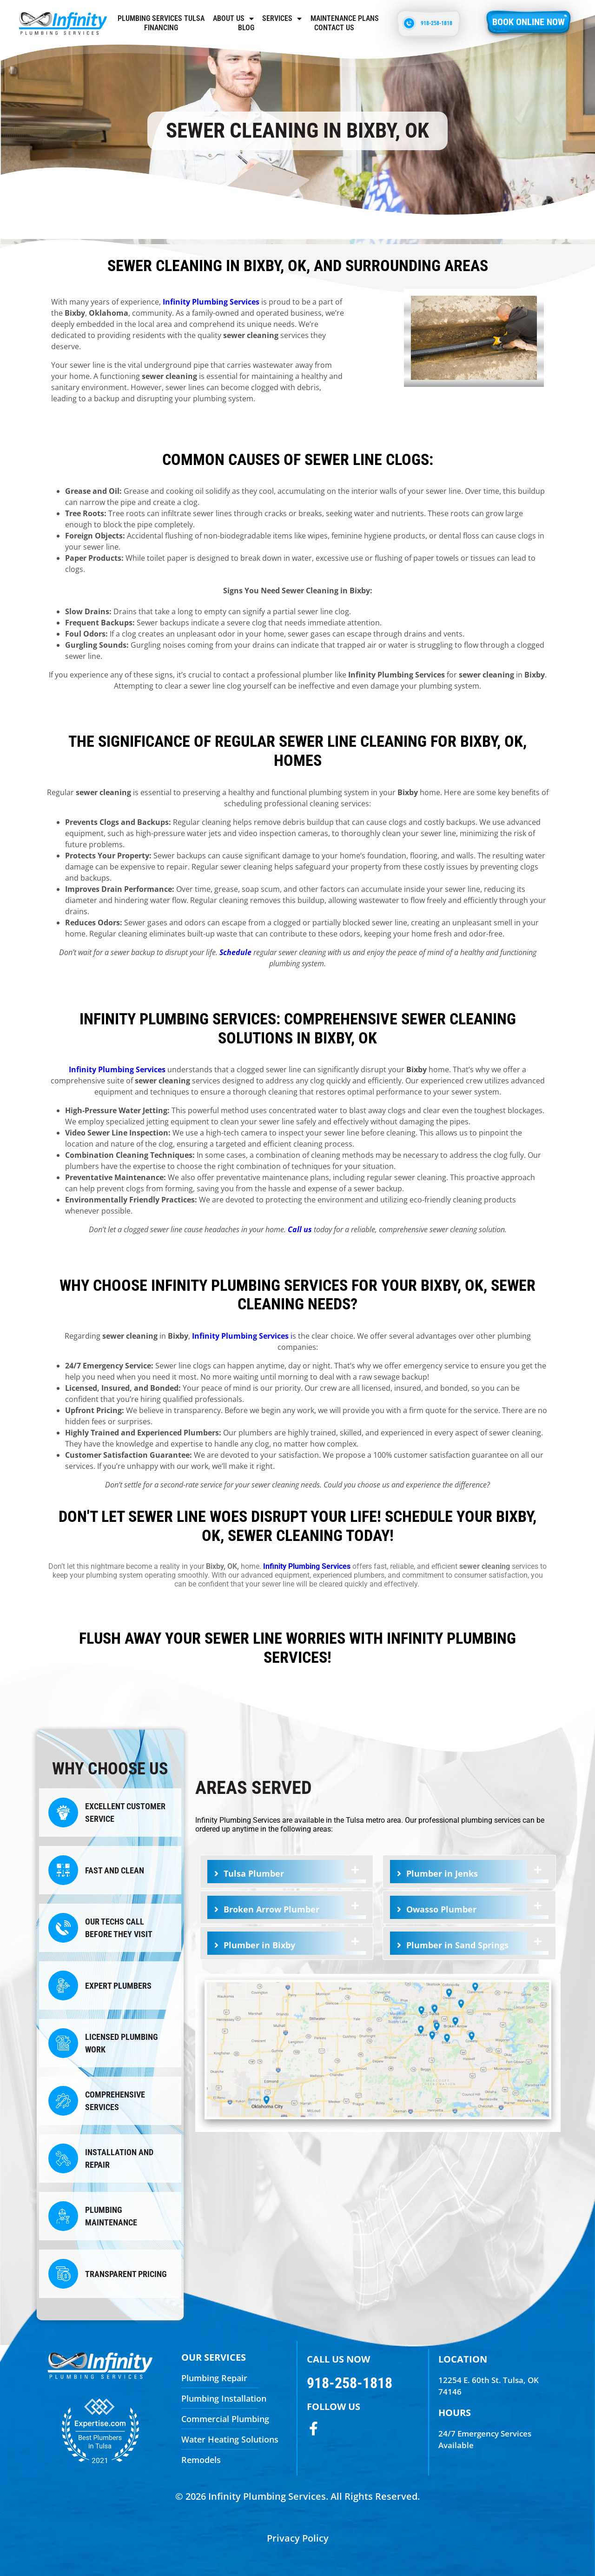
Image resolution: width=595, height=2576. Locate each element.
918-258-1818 (349, 2383)
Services (282, 18)
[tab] (286, 1871)
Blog (246, 27)
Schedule (235, 952)
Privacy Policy (298, 2538)
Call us (300, 1229)
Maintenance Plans (345, 18)
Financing (161, 27)
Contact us (334, 27)
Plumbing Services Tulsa (161, 18)
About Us (233, 18)
